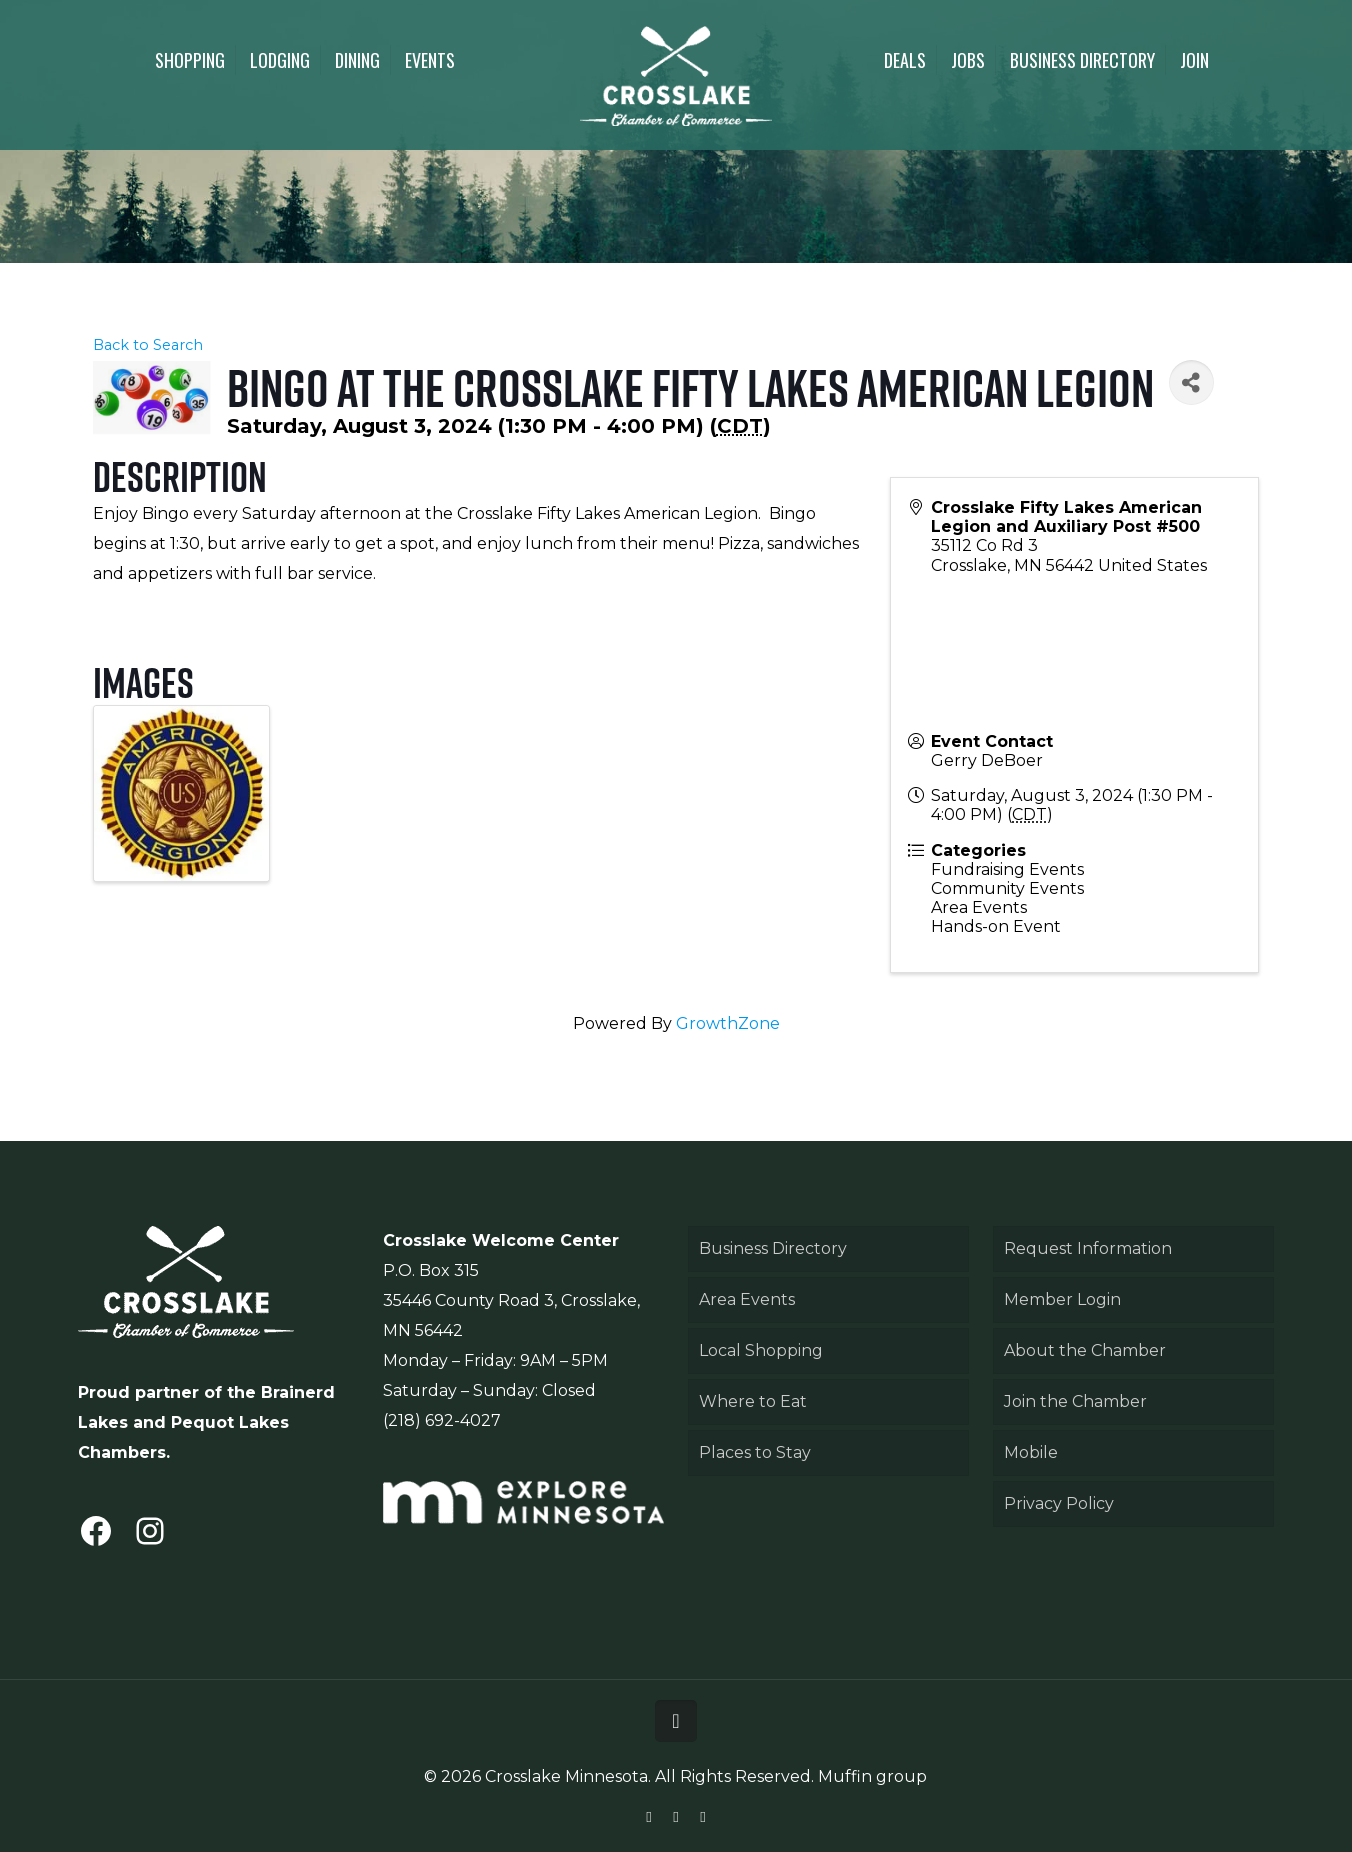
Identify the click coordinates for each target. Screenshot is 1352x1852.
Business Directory (773, 1248)
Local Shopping (761, 1350)
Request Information (1088, 1248)
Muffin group (872, 1776)
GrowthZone (728, 1023)
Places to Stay (755, 1452)
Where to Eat (753, 1401)
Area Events (747, 1299)
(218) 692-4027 (442, 1420)
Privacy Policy (1059, 1503)
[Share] (1191, 382)
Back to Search (148, 345)
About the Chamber (1085, 1350)
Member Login (1062, 1299)
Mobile (1031, 1452)
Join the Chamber (1075, 1401)
